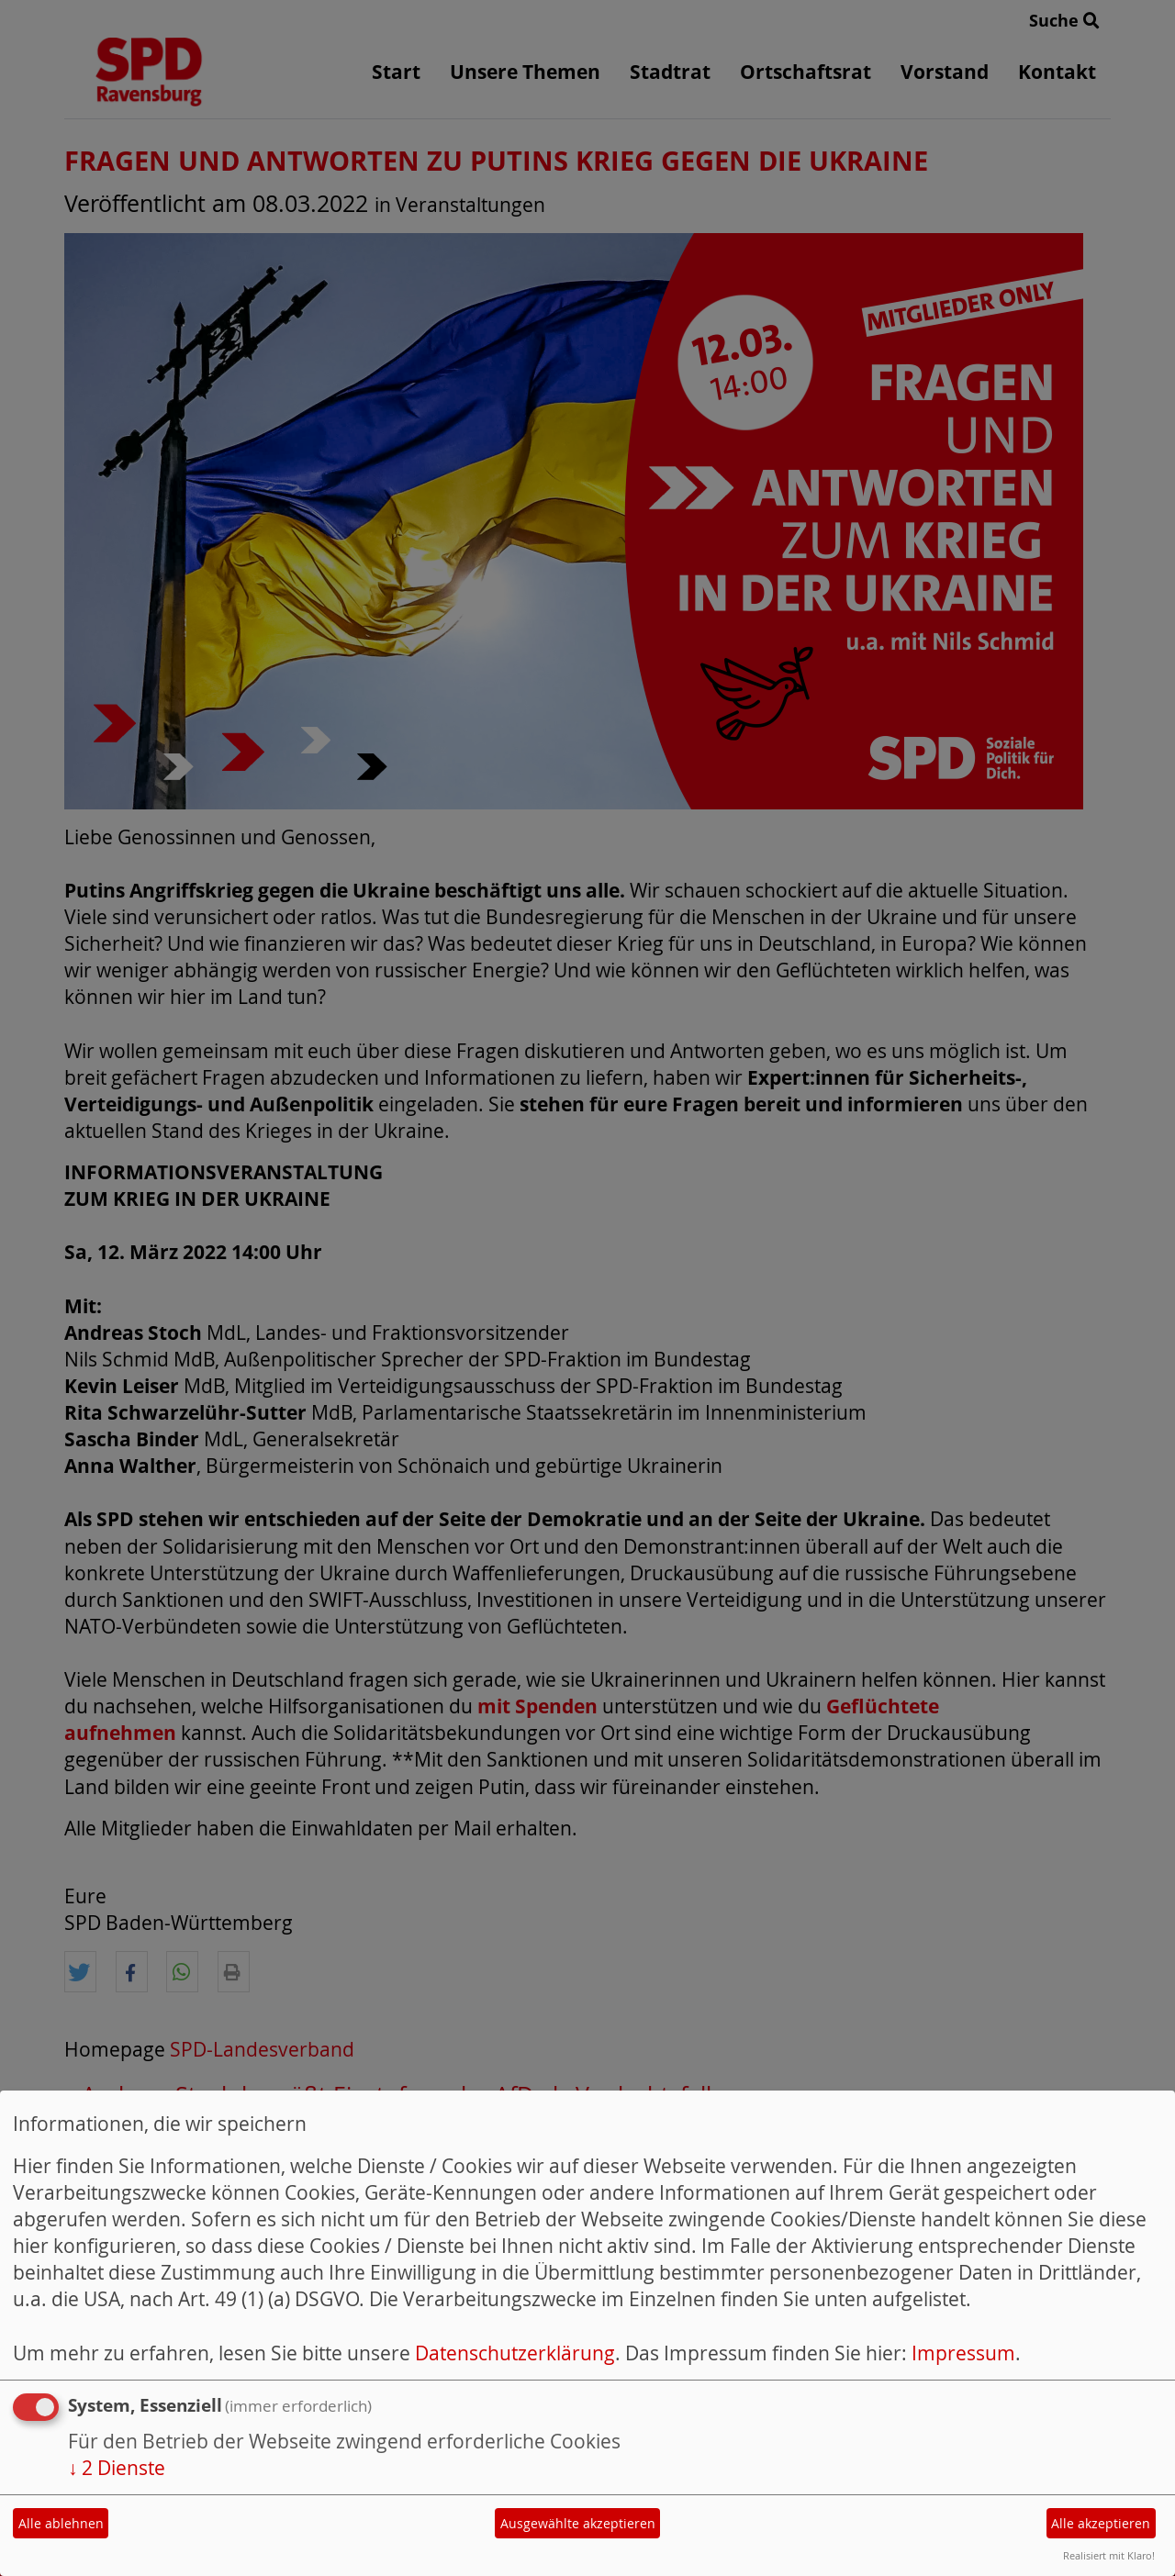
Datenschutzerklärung (515, 2353)
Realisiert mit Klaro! (1109, 2555)
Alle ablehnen (61, 2523)
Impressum (963, 2353)
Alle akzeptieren (1100, 2523)
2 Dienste (116, 2468)
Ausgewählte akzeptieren (577, 2523)
